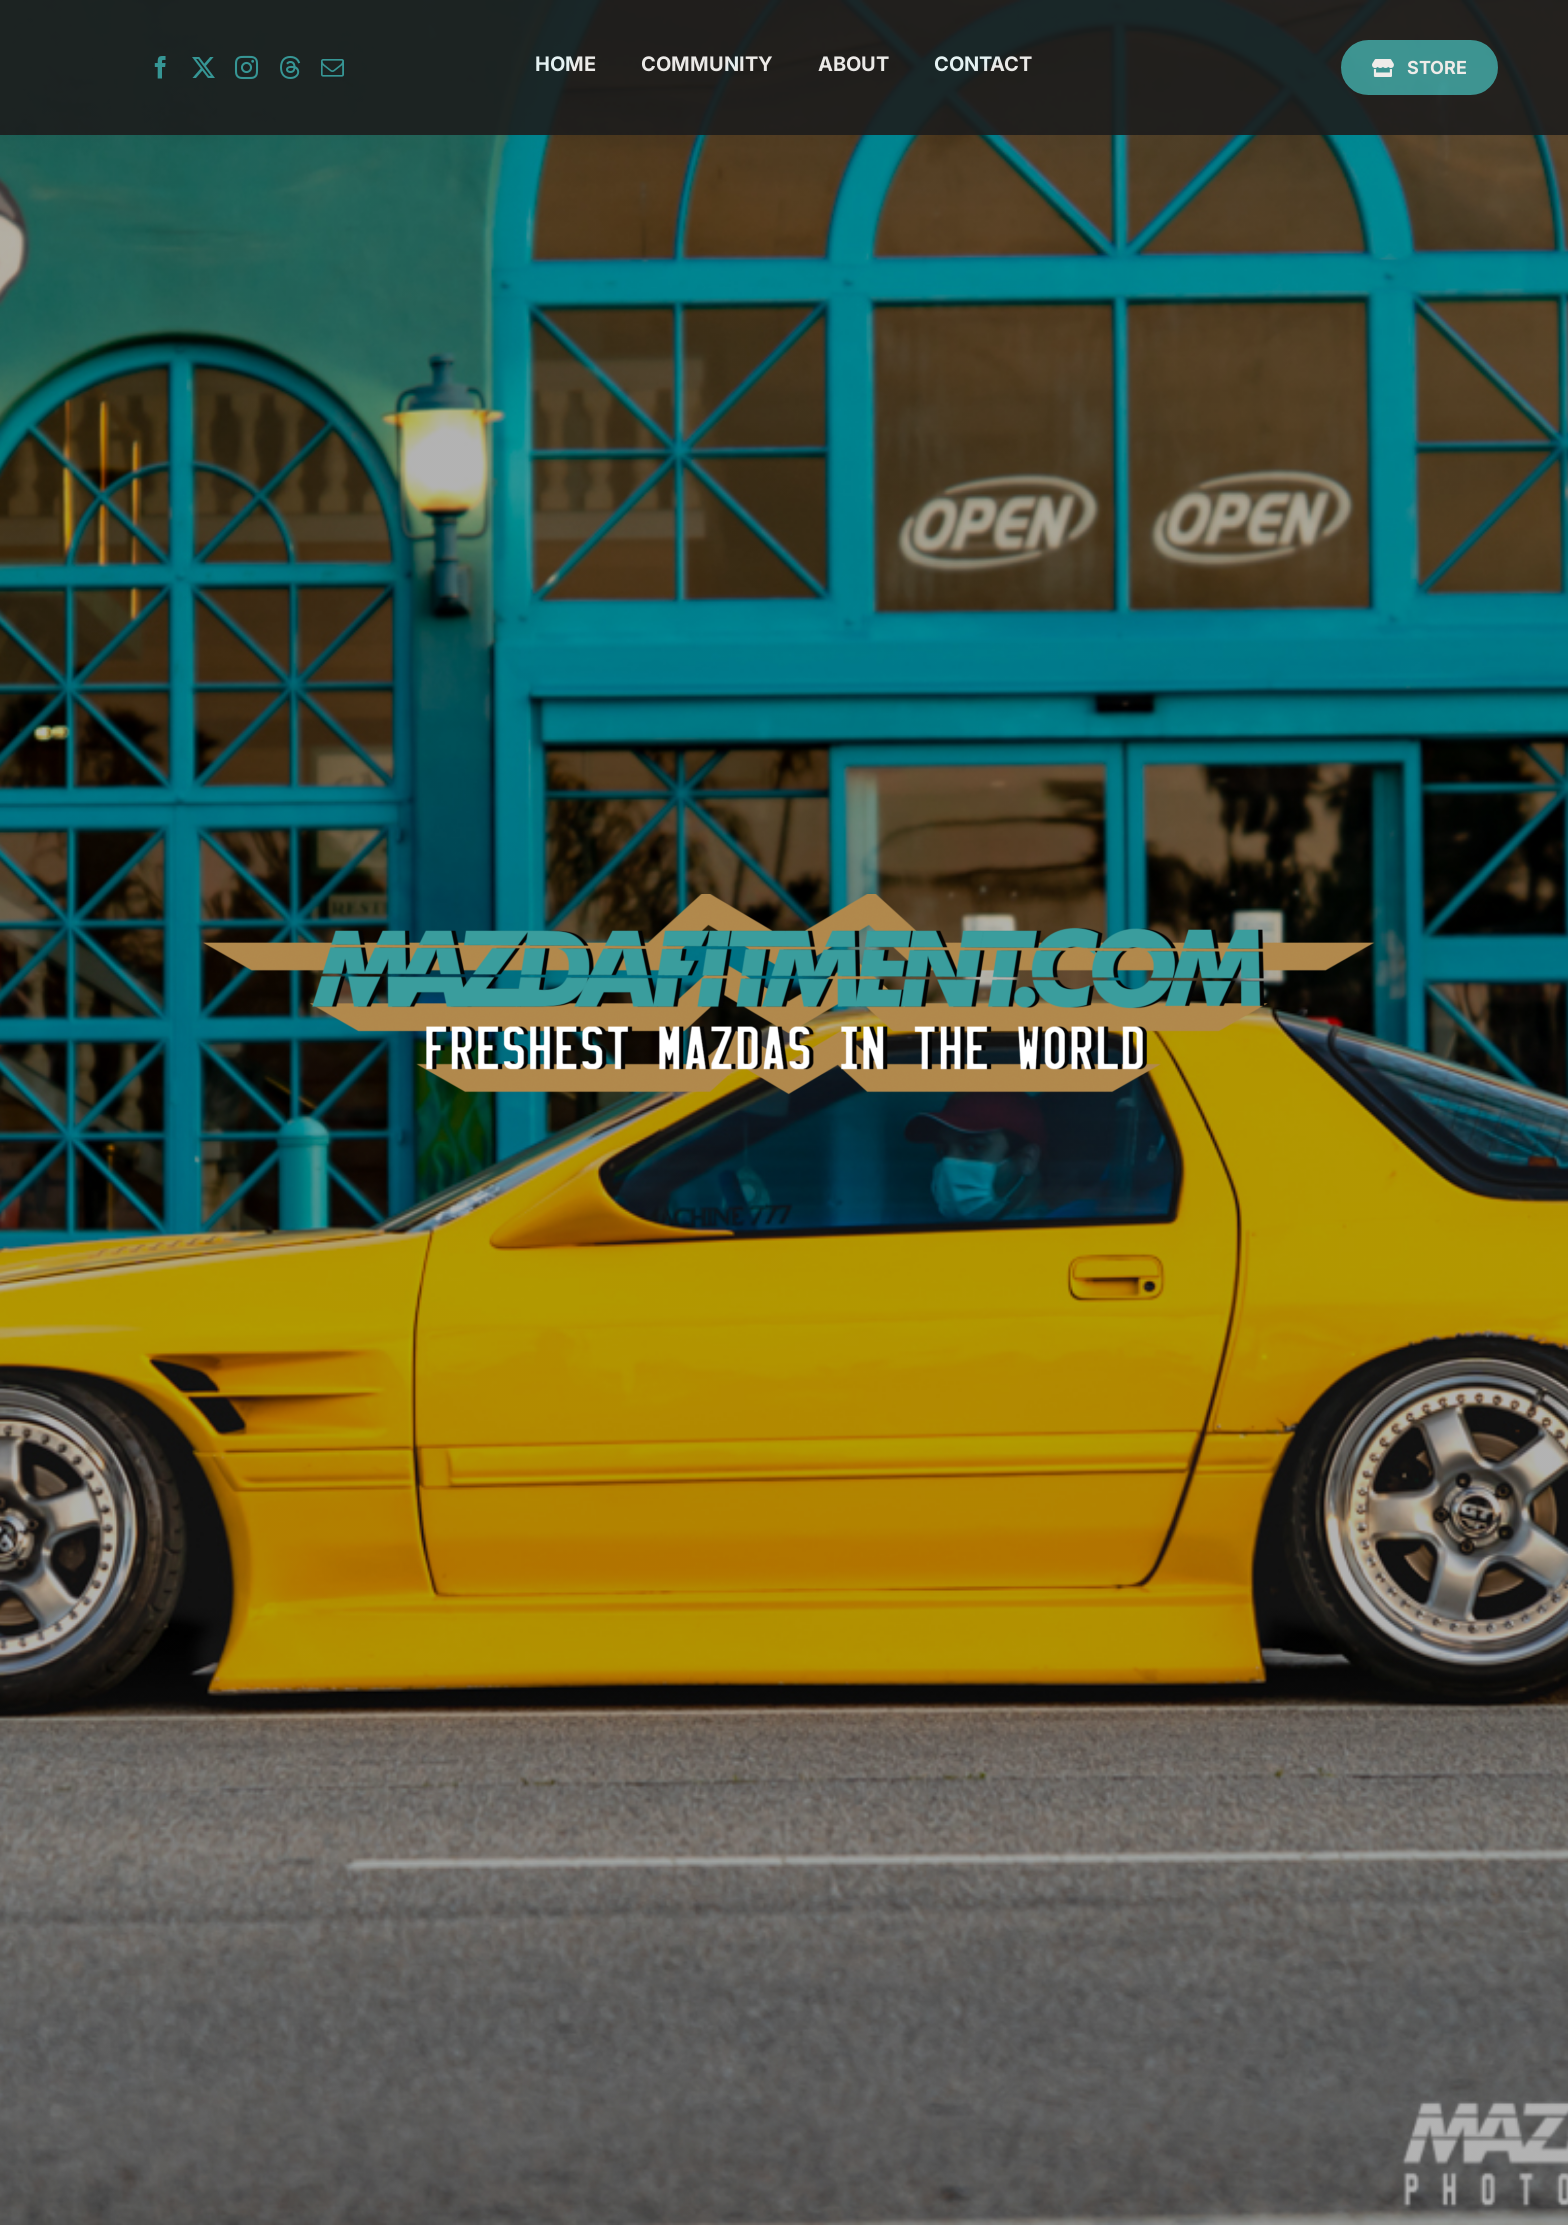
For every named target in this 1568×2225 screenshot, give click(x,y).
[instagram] (246, 67)
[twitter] (203, 67)
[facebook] (160, 67)
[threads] (289, 67)
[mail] (332, 67)
